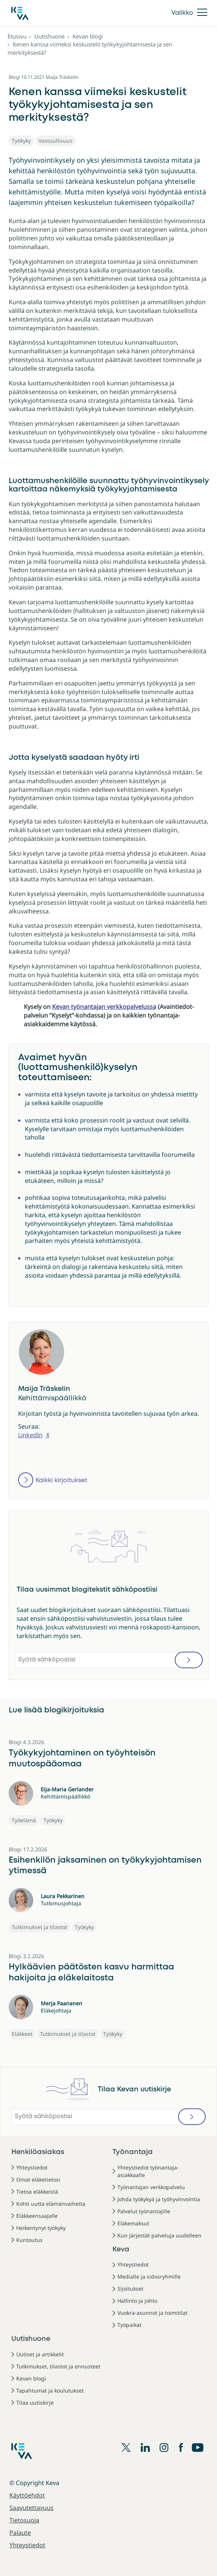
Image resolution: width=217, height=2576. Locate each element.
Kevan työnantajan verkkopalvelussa (104, 1006)
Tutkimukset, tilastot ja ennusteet (58, 2366)
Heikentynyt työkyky (41, 2227)
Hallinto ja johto (137, 2300)
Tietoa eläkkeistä (37, 2191)
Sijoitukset (130, 2288)
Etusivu (17, 36)
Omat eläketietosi (38, 2179)
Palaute (20, 2532)
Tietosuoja (24, 2520)
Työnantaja (132, 2152)
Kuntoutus (29, 2239)
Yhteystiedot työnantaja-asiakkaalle (148, 2171)
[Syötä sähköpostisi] (109, 1660)
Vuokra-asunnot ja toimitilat (152, 2312)
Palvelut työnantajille (143, 2211)
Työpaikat (129, 2324)
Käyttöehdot (27, 2495)
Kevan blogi (87, 36)
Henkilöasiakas (37, 2152)
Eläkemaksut (133, 2223)
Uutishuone (49, 36)
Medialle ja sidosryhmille (149, 2276)
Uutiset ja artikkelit (40, 2354)
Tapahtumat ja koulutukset (50, 2390)
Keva (120, 2249)
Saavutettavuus (31, 2508)
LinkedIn (30, 1435)
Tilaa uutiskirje (35, 2402)
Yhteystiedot (32, 2167)
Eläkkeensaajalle (37, 2215)
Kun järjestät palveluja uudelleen (159, 2235)
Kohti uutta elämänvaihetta (50, 2203)
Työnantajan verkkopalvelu (151, 2187)
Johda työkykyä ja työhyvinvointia (158, 2199)
